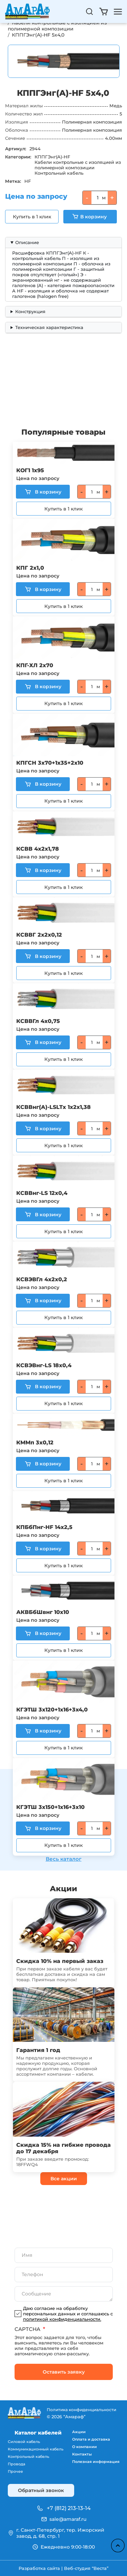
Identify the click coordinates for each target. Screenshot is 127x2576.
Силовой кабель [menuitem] (24, 2441)
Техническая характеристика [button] (49, 327)
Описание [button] (27, 242)
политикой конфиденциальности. (62, 2319)
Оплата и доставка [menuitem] (91, 2439)
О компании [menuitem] (84, 2446)
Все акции (63, 2179)
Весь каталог (64, 1859)
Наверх (118, 2545)
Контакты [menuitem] (82, 2454)
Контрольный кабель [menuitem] (28, 2456)
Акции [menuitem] (79, 2431)
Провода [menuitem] (16, 2464)
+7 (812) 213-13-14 (69, 2508)
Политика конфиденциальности (81, 2409)
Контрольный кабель (59, 173)
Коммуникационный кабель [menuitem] (35, 2449)
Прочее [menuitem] (15, 2471)
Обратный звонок (41, 2490)
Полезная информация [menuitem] (96, 2461)
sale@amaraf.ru (67, 2519)
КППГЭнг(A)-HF (52, 156)
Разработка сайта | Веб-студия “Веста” (63, 2568)
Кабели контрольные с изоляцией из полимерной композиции (57, 26)
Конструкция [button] (30, 311)
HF (27, 181)
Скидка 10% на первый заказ (59, 1961)
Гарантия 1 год (38, 2050)
